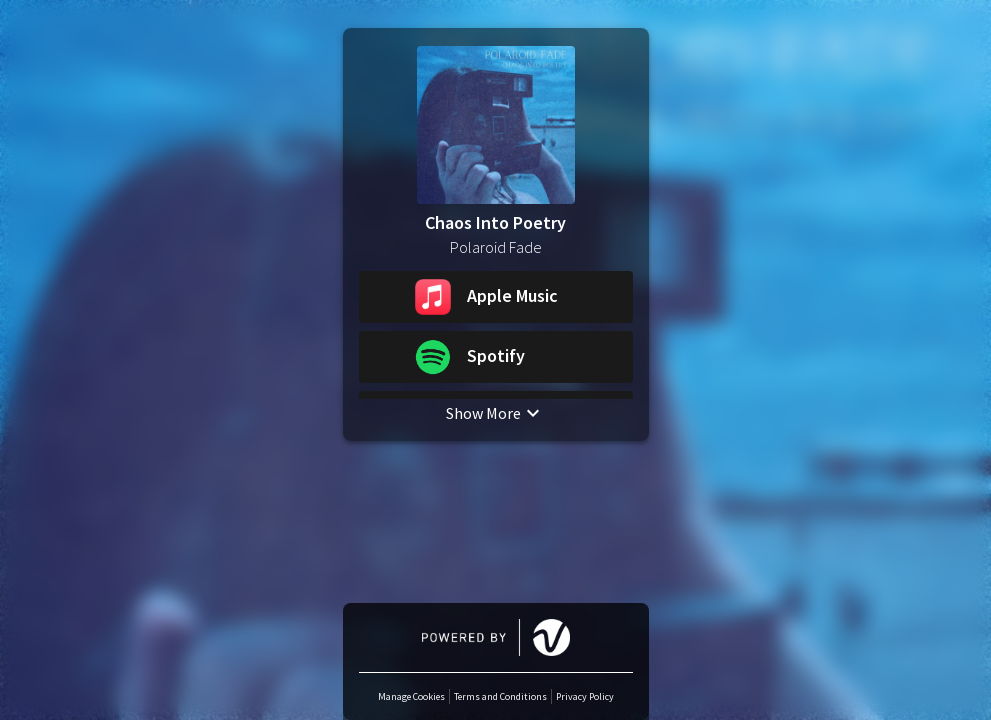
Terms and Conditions (500, 696)
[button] (496, 297)
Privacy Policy (585, 696)
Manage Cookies (411, 696)
